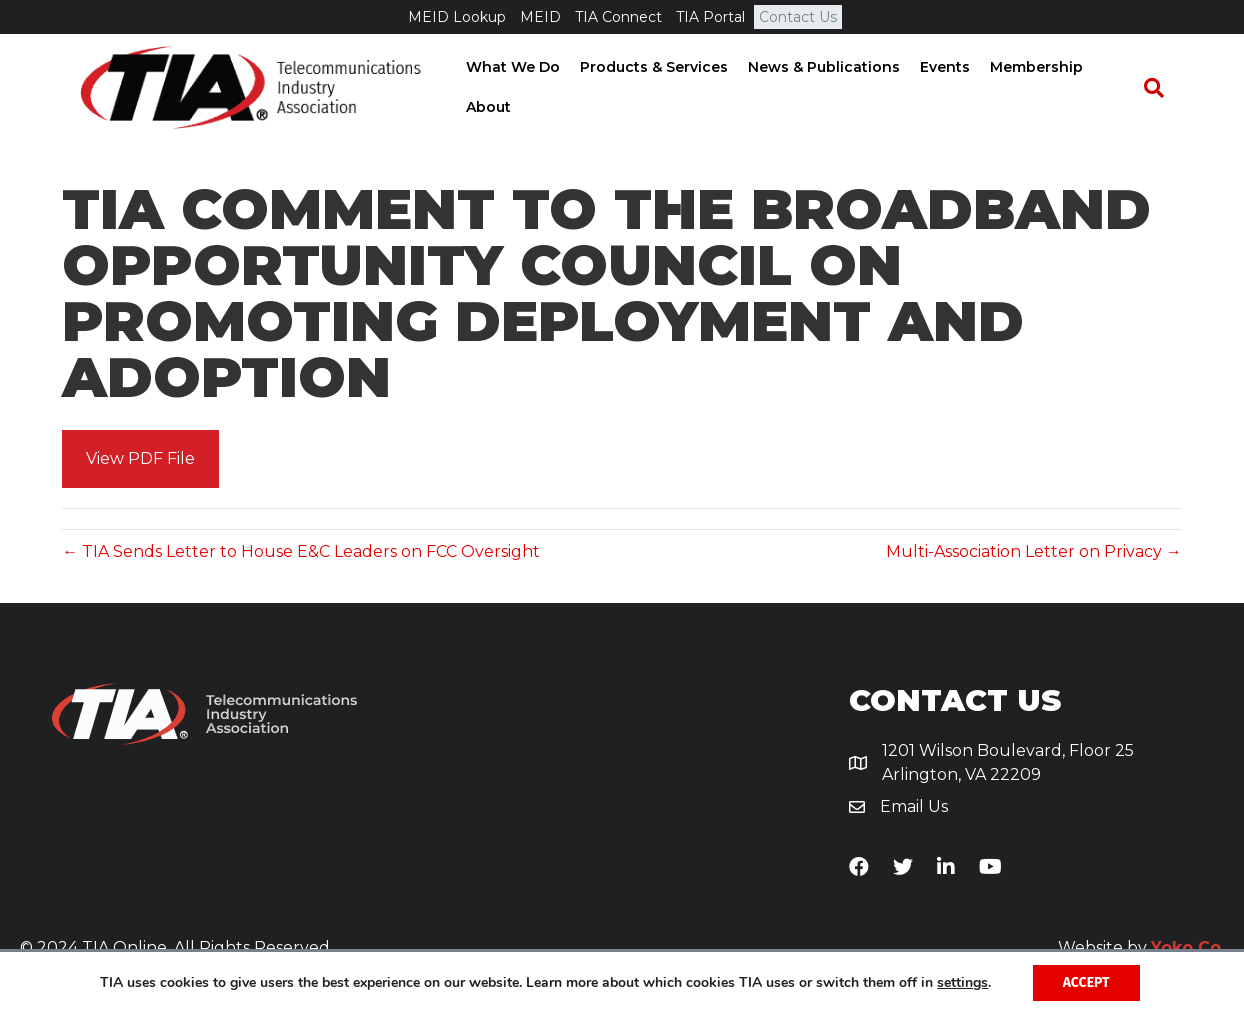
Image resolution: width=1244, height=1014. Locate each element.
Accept (1086, 982)
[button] (140, 462)
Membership (1030, 68)
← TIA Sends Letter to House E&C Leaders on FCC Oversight (301, 554)
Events (939, 68)
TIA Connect (618, 17)
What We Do (507, 68)
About (482, 108)
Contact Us (798, 17)
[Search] (1162, 89)
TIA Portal (710, 17)
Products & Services (648, 68)
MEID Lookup (457, 17)
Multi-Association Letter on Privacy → (1034, 554)
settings (962, 983)
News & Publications (818, 68)
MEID (540, 17)
